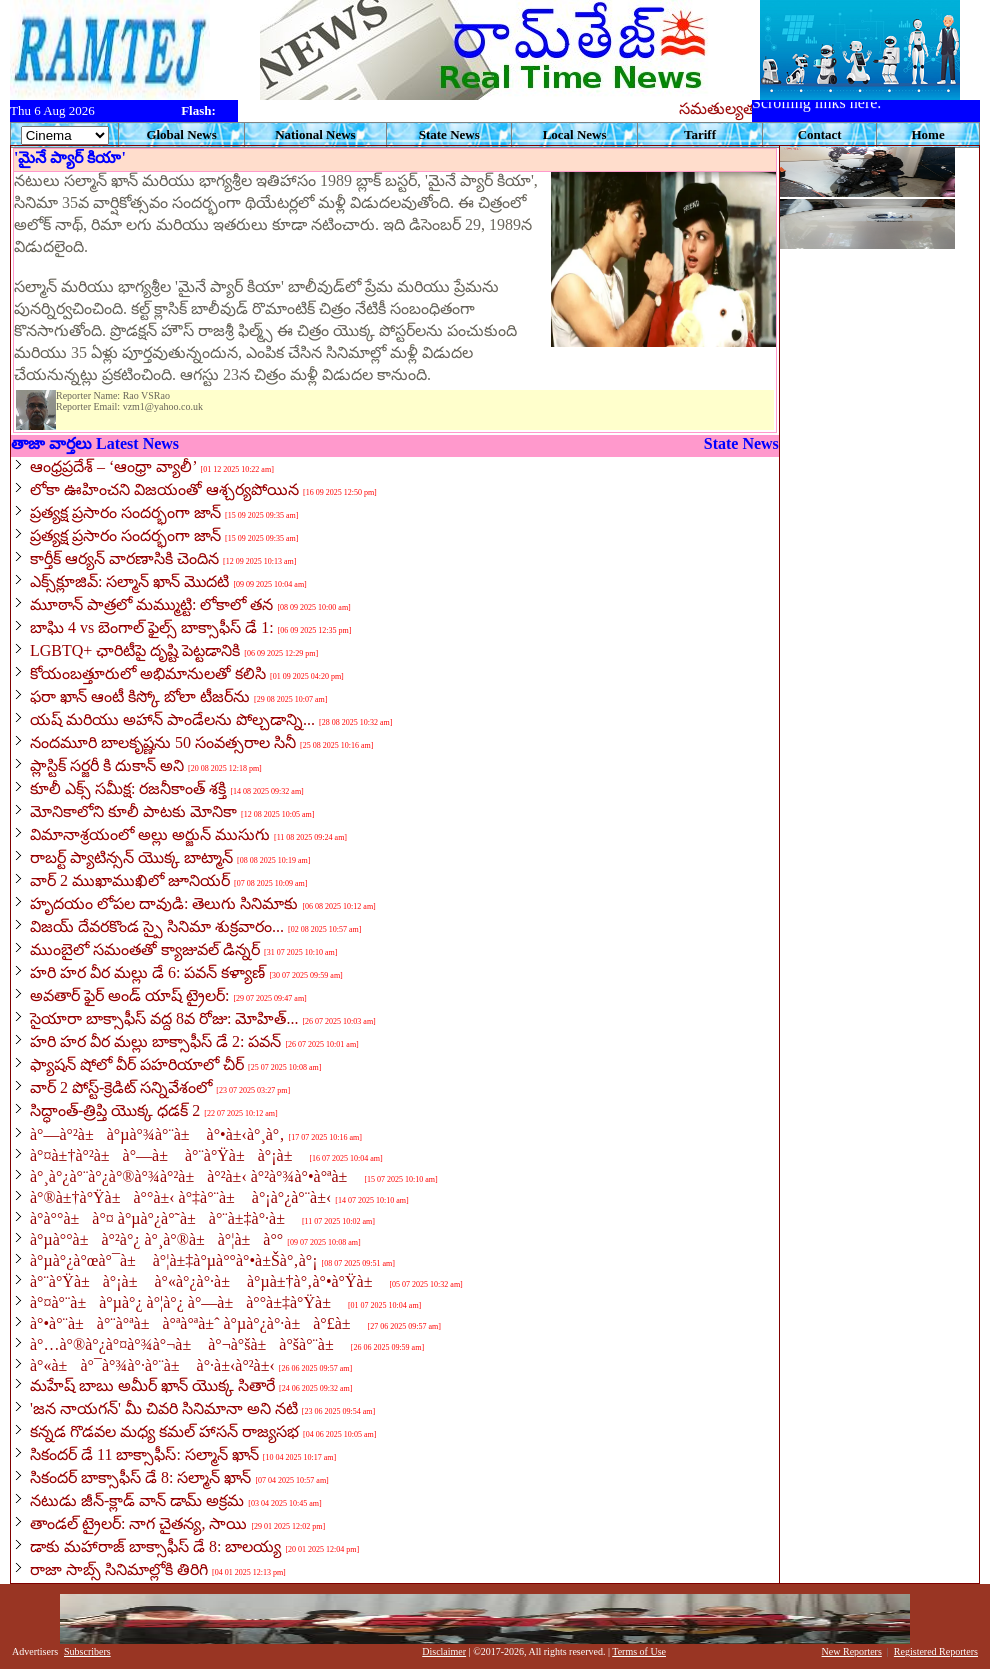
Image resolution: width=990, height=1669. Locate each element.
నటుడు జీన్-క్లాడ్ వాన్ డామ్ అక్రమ (137, 1500)
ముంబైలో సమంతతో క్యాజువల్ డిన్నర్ (145, 949)
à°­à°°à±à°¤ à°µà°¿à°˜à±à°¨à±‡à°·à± (164, 1218)
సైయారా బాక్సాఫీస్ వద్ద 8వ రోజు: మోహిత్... (164, 1018)
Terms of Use (639, 1651)
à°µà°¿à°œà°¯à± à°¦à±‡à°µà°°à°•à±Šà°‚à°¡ (174, 1260)
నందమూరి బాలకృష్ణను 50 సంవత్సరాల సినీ (163, 742)
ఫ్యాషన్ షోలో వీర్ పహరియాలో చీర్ (137, 1064)
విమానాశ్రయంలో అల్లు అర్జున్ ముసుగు (150, 834)
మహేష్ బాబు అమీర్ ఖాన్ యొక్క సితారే (152, 1385)
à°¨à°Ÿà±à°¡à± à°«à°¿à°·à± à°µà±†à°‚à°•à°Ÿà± (207, 1281)
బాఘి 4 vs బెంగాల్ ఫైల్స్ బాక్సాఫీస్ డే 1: (152, 627)
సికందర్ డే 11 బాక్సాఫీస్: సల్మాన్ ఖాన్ (144, 1454)
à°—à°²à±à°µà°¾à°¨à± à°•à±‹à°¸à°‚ (157, 1134)
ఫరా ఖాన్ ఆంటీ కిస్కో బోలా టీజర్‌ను (140, 696)
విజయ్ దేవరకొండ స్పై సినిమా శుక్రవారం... (157, 926)
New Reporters (852, 1651)
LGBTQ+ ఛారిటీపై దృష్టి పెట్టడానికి (135, 650)
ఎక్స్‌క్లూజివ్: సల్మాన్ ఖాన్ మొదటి (129, 581)
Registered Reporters (936, 1651)
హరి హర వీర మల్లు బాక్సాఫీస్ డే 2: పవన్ (155, 1041)
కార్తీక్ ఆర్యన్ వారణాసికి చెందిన (124, 558)
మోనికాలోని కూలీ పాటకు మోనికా (133, 811)
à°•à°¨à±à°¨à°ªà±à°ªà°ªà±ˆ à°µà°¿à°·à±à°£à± (197, 1323)
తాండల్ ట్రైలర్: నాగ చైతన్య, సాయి (138, 1523)
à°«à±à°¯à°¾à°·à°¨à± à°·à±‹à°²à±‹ (152, 1365)
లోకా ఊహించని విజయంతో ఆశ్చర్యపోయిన (164, 489)
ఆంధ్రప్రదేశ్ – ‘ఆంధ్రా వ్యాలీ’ (113, 466)
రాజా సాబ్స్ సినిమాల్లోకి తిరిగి (119, 1569)
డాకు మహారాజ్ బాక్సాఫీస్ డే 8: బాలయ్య (155, 1546)
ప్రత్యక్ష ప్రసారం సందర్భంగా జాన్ (125, 512)
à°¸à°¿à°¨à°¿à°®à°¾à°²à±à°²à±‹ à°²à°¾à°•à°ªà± (195, 1176)
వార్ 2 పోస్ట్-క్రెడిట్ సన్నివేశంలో (121, 1087)
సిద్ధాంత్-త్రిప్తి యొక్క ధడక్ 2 (115, 1110)
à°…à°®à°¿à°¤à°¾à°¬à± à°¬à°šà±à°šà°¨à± (188, 1344)
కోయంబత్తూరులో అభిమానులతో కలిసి (148, 673)
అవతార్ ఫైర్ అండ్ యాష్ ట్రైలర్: (129, 995)
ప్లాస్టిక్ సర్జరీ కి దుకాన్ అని (107, 765)
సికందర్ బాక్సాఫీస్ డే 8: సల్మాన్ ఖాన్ (140, 1477)
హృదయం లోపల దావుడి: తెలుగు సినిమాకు (164, 903)
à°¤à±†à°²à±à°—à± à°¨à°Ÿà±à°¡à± (167, 1155)
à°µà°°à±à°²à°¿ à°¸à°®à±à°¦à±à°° (156, 1239)
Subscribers (87, 1651)
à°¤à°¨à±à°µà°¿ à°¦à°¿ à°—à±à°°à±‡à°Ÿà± (187, 1302)
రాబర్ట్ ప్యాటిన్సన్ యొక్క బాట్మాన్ (131, 857)
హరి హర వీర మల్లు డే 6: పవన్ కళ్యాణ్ (147, 972)
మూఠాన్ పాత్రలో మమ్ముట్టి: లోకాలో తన (151, 604)
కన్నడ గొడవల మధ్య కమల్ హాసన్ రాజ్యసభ (164, 1431)
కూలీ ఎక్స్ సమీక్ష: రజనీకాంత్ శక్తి (128, 788)
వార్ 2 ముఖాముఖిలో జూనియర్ (130, 880)
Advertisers (35, 1651)
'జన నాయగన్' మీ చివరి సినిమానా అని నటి (164, 1408)
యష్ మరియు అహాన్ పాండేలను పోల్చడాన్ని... (172, 719)
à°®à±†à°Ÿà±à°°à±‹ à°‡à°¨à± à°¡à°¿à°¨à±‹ (180, 1197)
